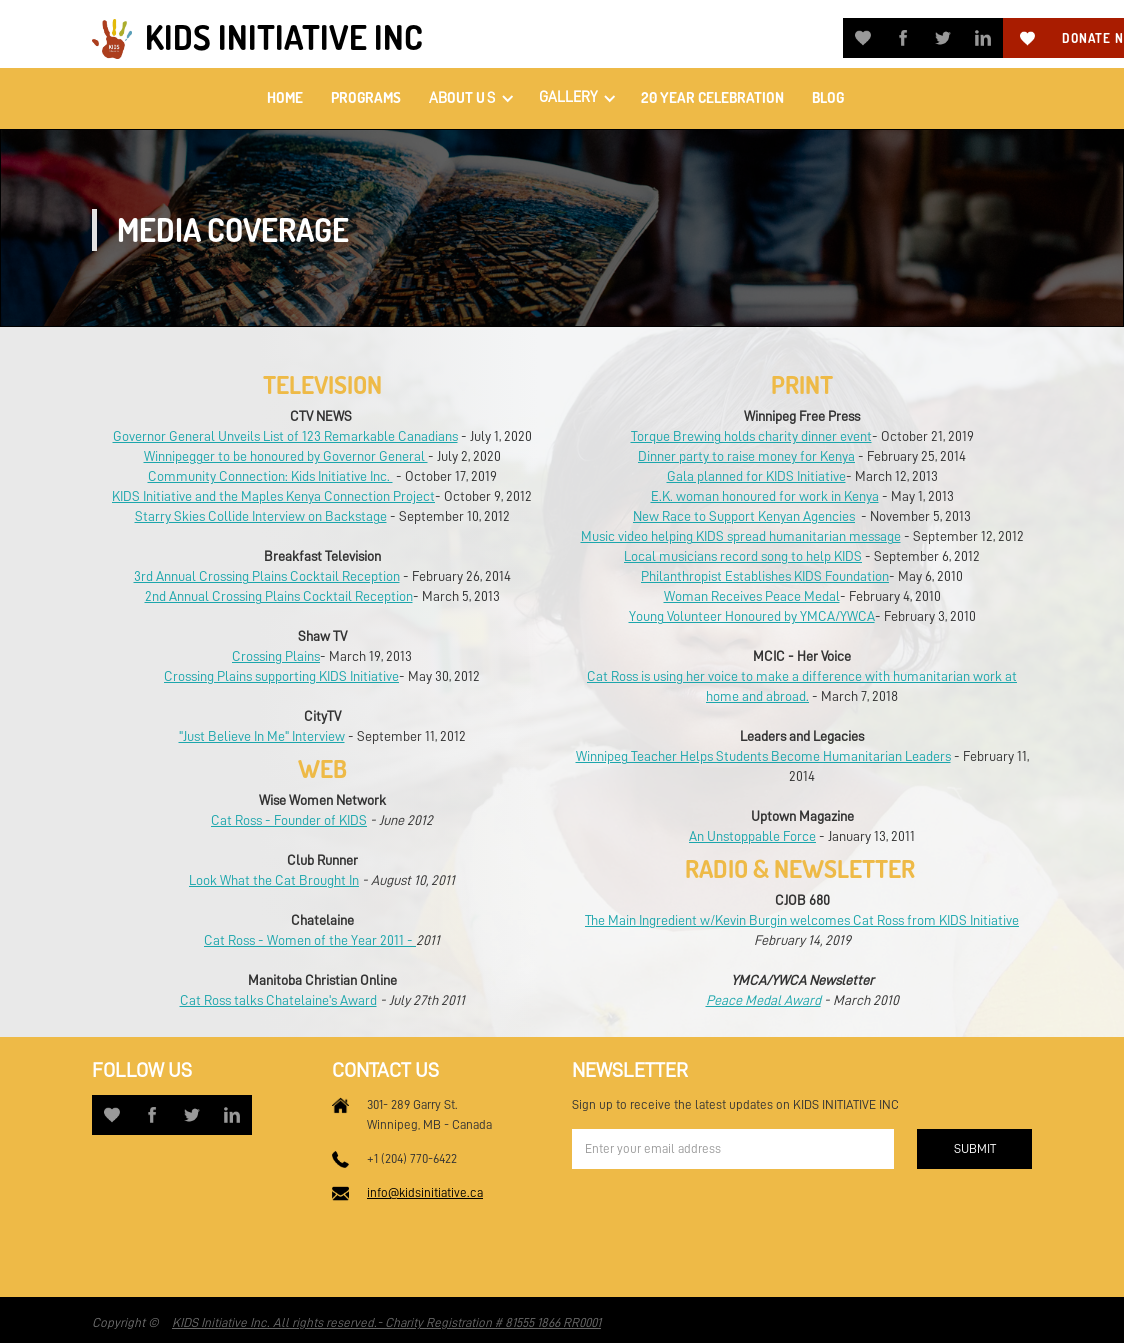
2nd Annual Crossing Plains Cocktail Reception (279, 596)
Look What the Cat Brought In (274, 880)
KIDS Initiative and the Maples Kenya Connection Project (273, 496)
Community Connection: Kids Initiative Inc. (270, 476)
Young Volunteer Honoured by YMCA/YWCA (752, 616)
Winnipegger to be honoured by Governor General (286, 456)
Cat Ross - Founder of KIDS (289, 820)
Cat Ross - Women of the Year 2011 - (310, 940)
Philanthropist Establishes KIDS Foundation (765, 576)
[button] (470, 98)
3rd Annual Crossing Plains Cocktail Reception (267, 576)
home (285, 97)
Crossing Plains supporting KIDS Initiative (281, 676)
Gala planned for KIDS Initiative (756, 476)
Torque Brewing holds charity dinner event (751, 436)
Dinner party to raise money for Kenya (746, 456)
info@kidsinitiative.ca (425, 1192)
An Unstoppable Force (752, 836)
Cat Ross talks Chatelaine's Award (278, 1000)
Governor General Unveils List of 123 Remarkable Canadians (285, 436)
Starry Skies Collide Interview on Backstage (261, 516)
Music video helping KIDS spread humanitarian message (741, 536)
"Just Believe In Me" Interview (262, 736)
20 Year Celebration (712, 97)
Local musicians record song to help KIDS (743, 556)
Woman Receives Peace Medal (752, 596)
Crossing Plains (276, 656)
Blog (828, 97)
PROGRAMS (366, 97)
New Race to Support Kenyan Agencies (744, 516)
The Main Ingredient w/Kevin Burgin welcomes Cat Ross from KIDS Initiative (802, 920)
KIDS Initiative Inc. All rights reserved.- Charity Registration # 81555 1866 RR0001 (386, 1322)
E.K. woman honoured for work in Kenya (765, 496)
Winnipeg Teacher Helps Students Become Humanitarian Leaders (763, 756)
